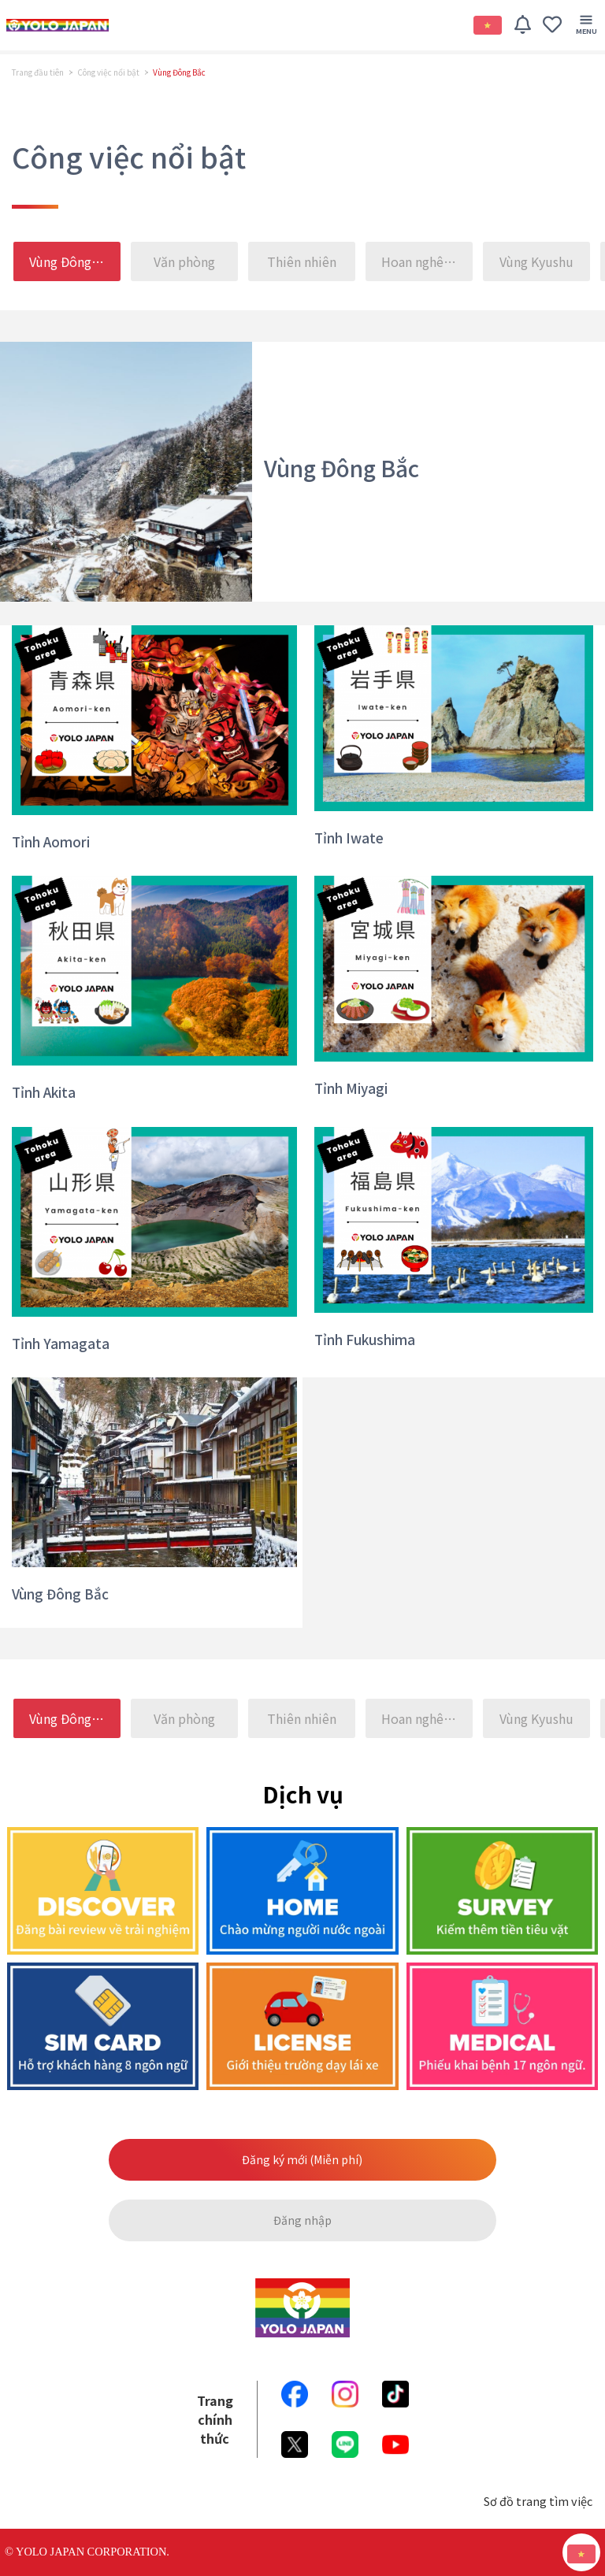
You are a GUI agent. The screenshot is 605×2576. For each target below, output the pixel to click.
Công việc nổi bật (108, 72)
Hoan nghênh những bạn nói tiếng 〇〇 (427, 261)
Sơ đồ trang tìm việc (538, 2501)
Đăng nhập (302, 2220)
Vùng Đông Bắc (73, 261)
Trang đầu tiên (38, 72)
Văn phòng (184, 261)
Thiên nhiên (301, 261)
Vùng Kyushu (536, 261)
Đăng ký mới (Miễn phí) (302, 2159)
